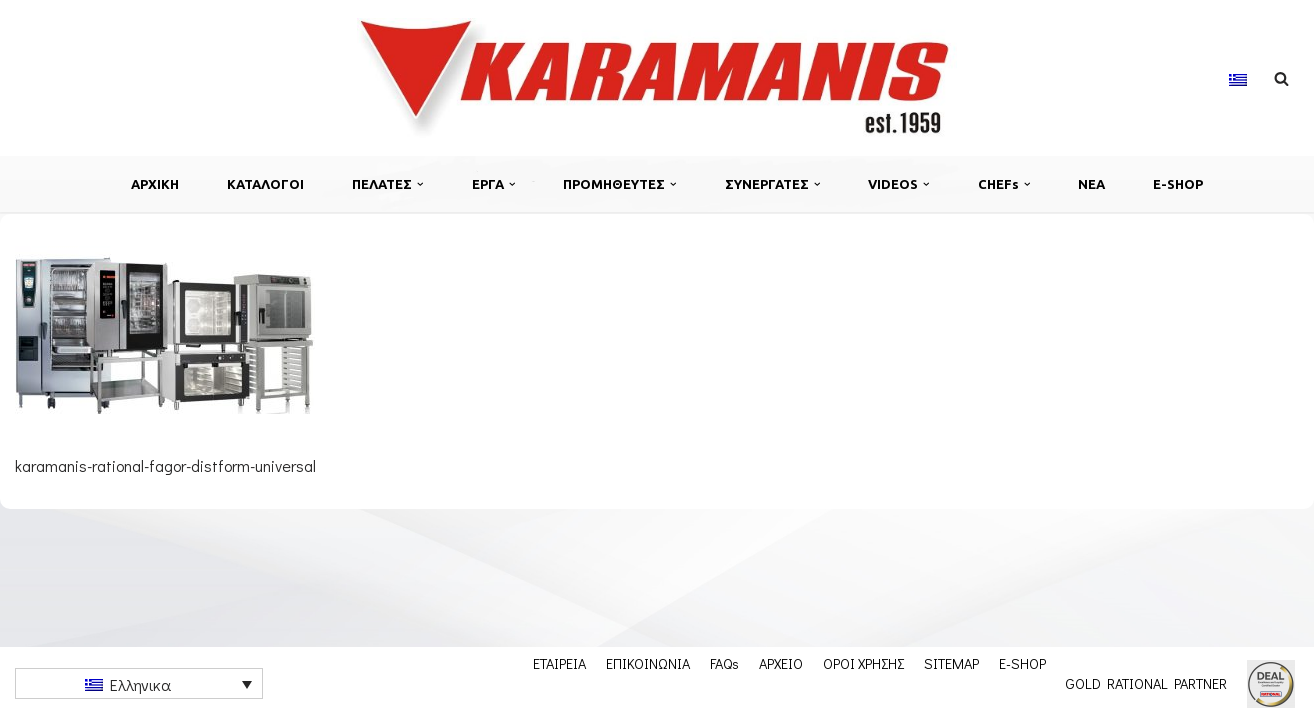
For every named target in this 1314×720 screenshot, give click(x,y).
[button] (420, 184)
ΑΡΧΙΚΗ (155, 184)
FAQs (724, 663)
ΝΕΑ (1091, 184)
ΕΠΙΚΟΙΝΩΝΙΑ (648, 663)
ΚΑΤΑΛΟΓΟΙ (265, 184)
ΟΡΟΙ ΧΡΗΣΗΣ (863, 663)
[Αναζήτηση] (1281, 78)
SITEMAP (951, 663)
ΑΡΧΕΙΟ (781, 663)
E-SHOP (1178, 184)
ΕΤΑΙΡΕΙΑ (559, 663)
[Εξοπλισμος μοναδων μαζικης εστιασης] (657, 78)
